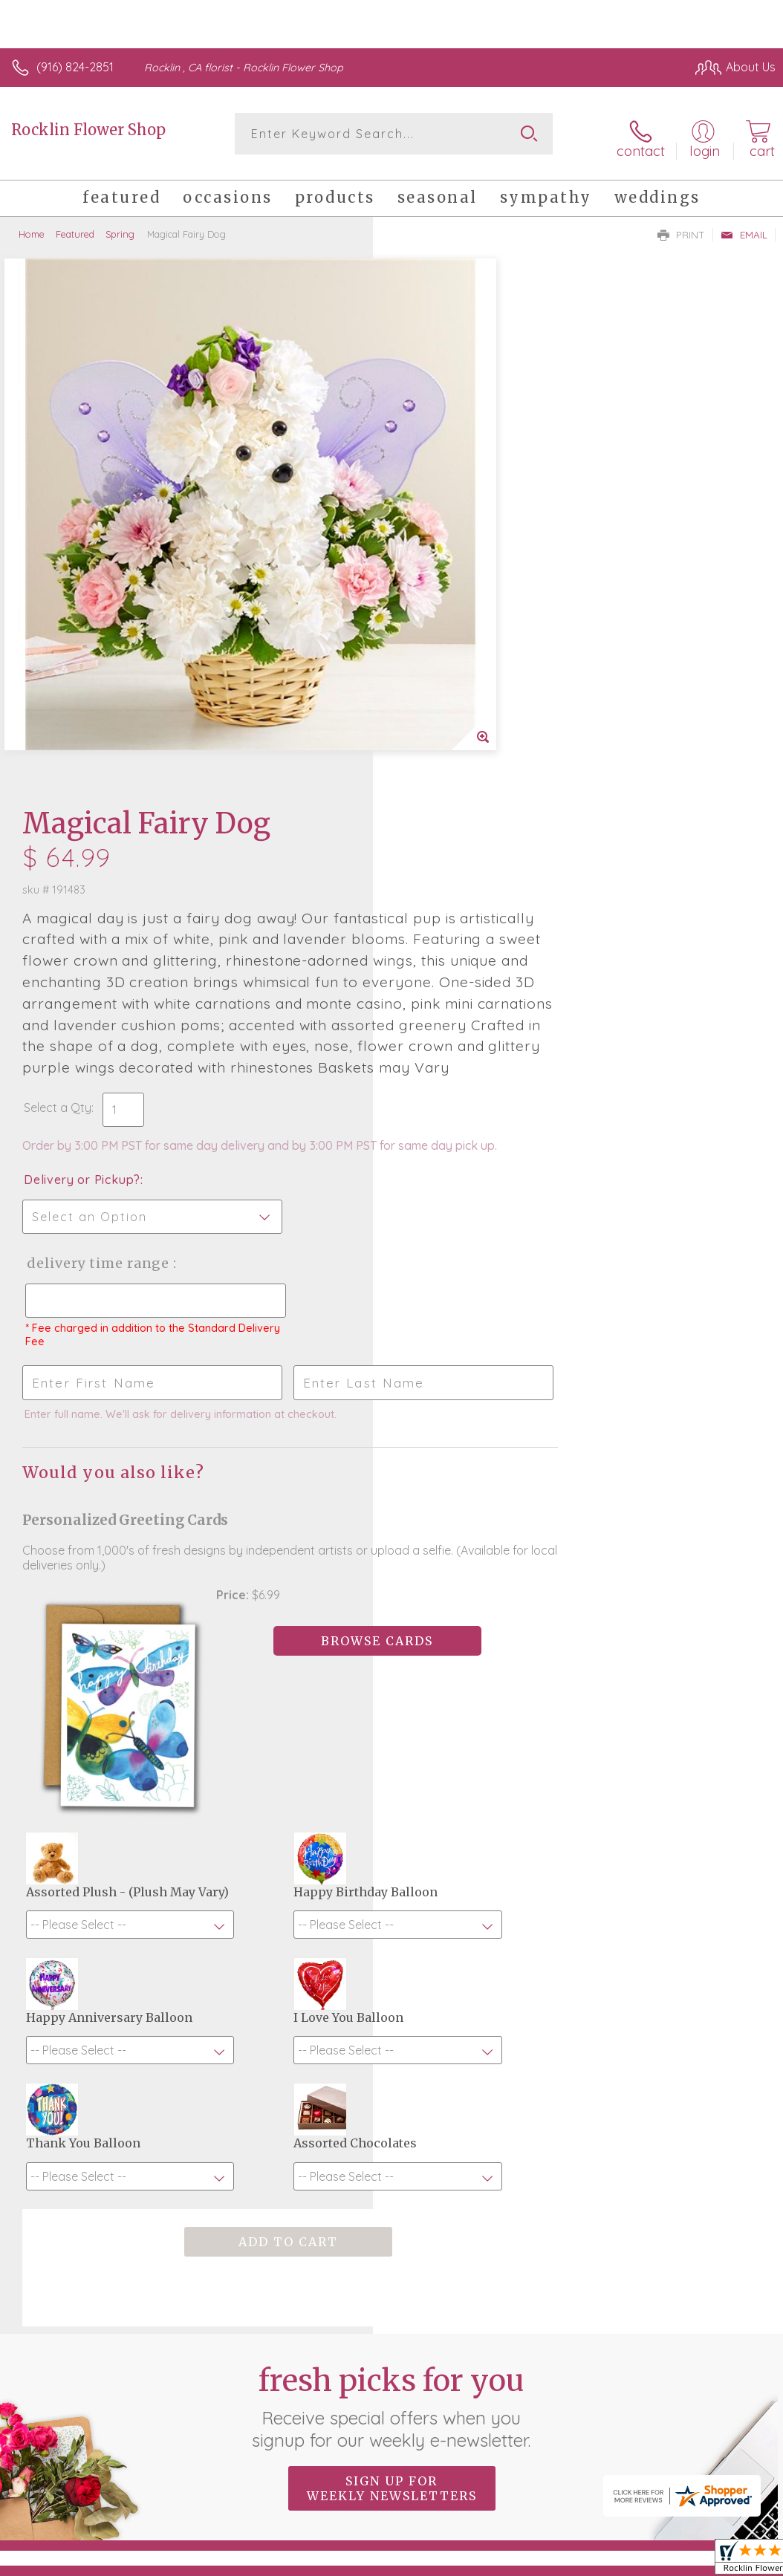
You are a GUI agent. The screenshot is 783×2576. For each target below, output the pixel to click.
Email (744, 227)
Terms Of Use (435, 2460)
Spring (119, 226)
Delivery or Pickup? (455, 721)
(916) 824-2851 (75, 66)
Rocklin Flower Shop (88, 129)
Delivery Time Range (470, 804)
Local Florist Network (629, 2460)
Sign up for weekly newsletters (392, 2099)
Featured (75, 226)
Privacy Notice (523, 2460)
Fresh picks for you (392, 2017)
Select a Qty (430, 634)
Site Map (721, 2460)
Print (681, 227)
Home (32, 226)
